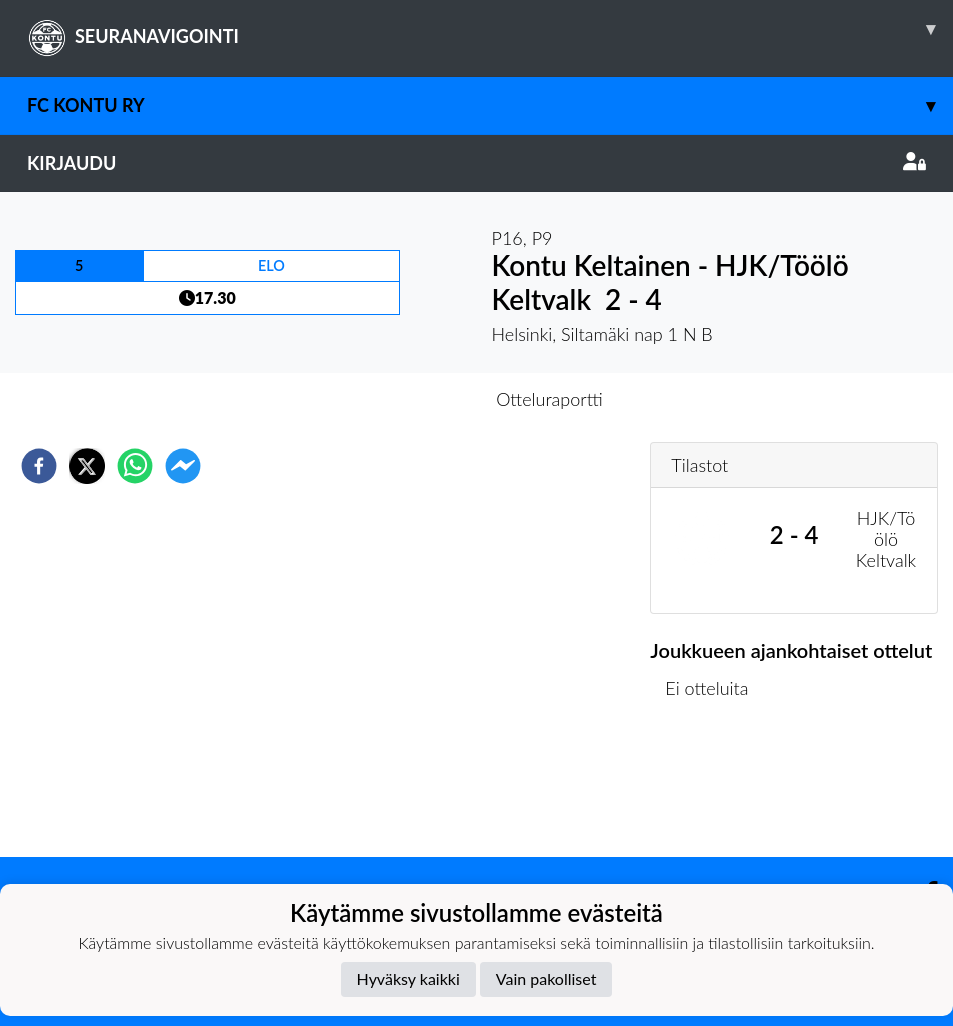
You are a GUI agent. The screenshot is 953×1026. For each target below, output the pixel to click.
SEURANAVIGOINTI (490, 29)
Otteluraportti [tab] (549, 399)
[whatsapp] (135, 466)
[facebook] (39, 466)
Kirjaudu (476, 163)
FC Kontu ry (490, 105)
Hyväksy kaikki (408, 978)
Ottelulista (714, 789)
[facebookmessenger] (183, 466)
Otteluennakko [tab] (407, 399)
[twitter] (87, 466)
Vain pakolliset (546, 978)
